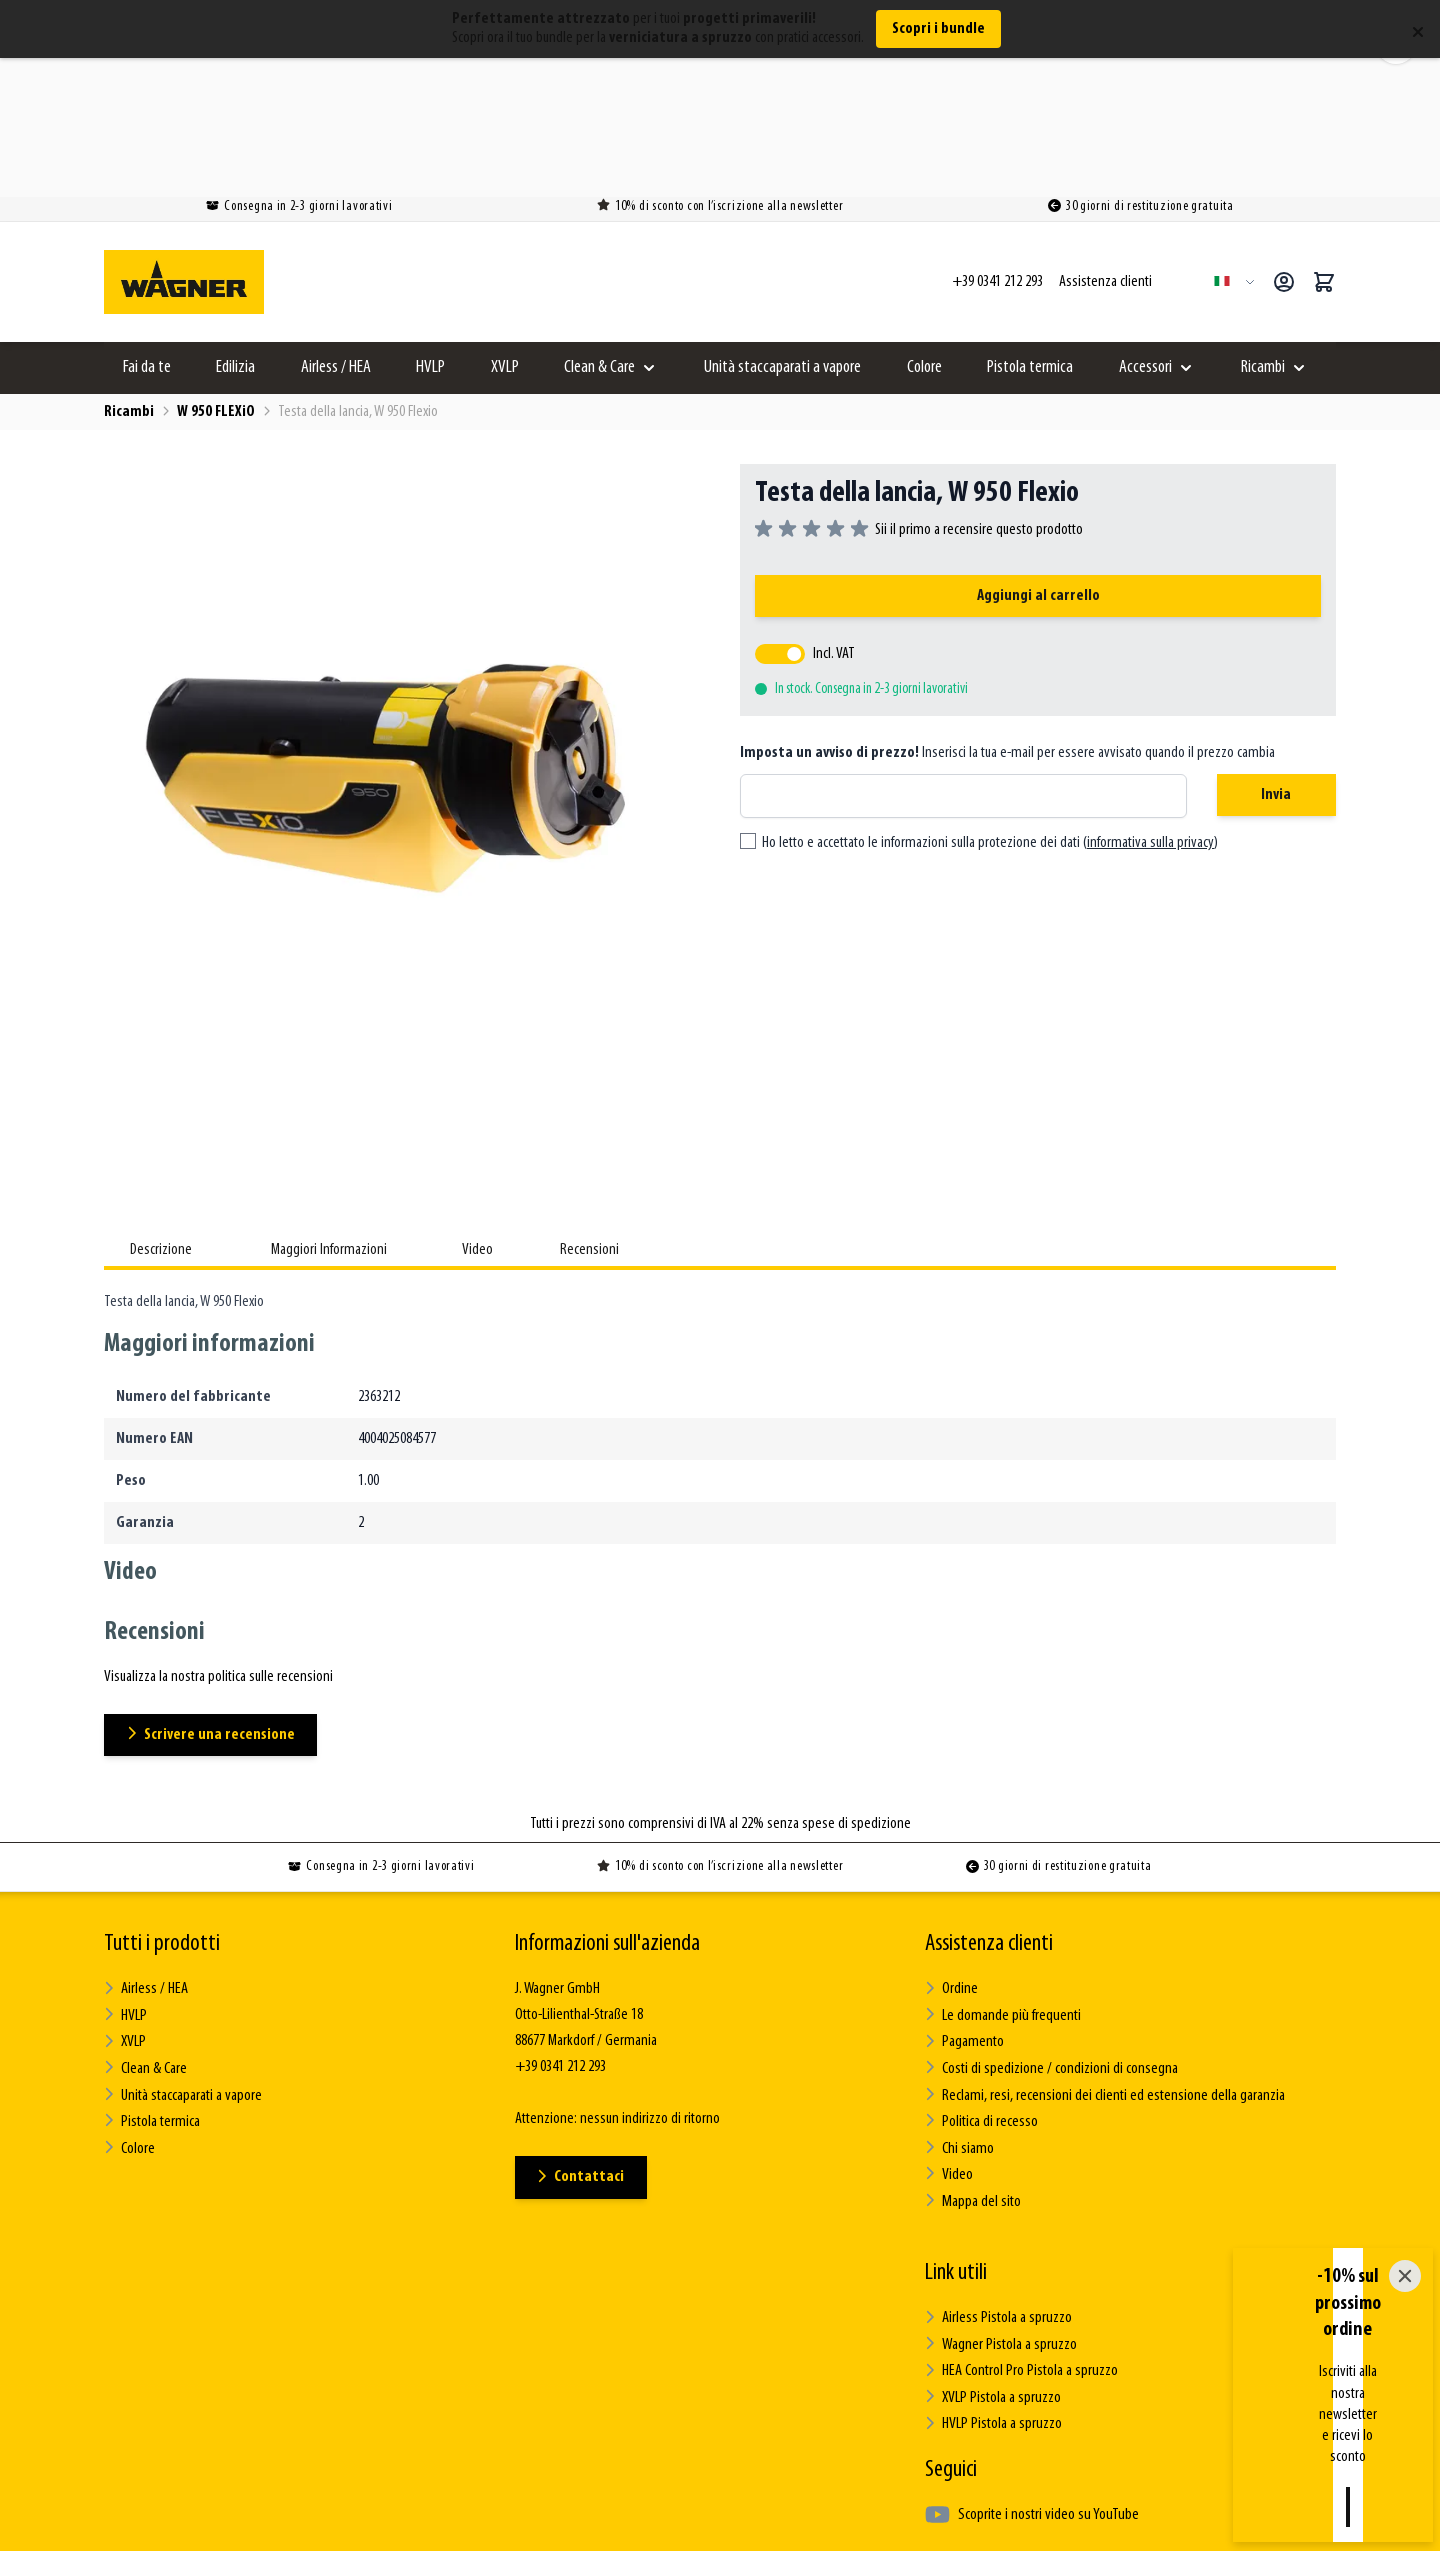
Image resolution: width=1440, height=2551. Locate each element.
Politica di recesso (981, 1984)
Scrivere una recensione (212, 1600)
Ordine (951, 1854)
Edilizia (235, 232)
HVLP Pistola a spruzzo (993, 2282)
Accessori (1145, 232)
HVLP (430, 232)
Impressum (964, 2518)
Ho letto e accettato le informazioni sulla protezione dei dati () (990, 709)
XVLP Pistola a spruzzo (992, 2256)
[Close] (1405, 2414)
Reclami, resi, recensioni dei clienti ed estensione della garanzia (1105, 1958)
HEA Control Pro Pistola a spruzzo (1021, 2230)
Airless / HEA (336, 232)
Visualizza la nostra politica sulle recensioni (218, 1543)
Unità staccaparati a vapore (782, 232)
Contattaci (582, 2042)
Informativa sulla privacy (829, 2518)
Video (949, 2036)
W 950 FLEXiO (216, 277)
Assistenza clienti (989, 1810)
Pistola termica (1030, 232)
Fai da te (147, 232)
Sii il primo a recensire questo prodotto (979, 395)
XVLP (505, 232)
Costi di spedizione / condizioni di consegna (1051, 1932)
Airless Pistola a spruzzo (998, 2178)
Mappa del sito (972, 2062)
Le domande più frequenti (1002, 1880)
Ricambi (1263, 232)
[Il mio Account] (1284, 147)
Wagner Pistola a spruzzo (1000, 2204)
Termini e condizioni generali (647, 2518)
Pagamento (964, 1906)
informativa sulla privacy (1150, 709)
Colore (924, 232)
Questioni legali (486, 2518)
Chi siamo (959, 2010)
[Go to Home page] (184, 147)
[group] (919, 395)
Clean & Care (599, 232)
